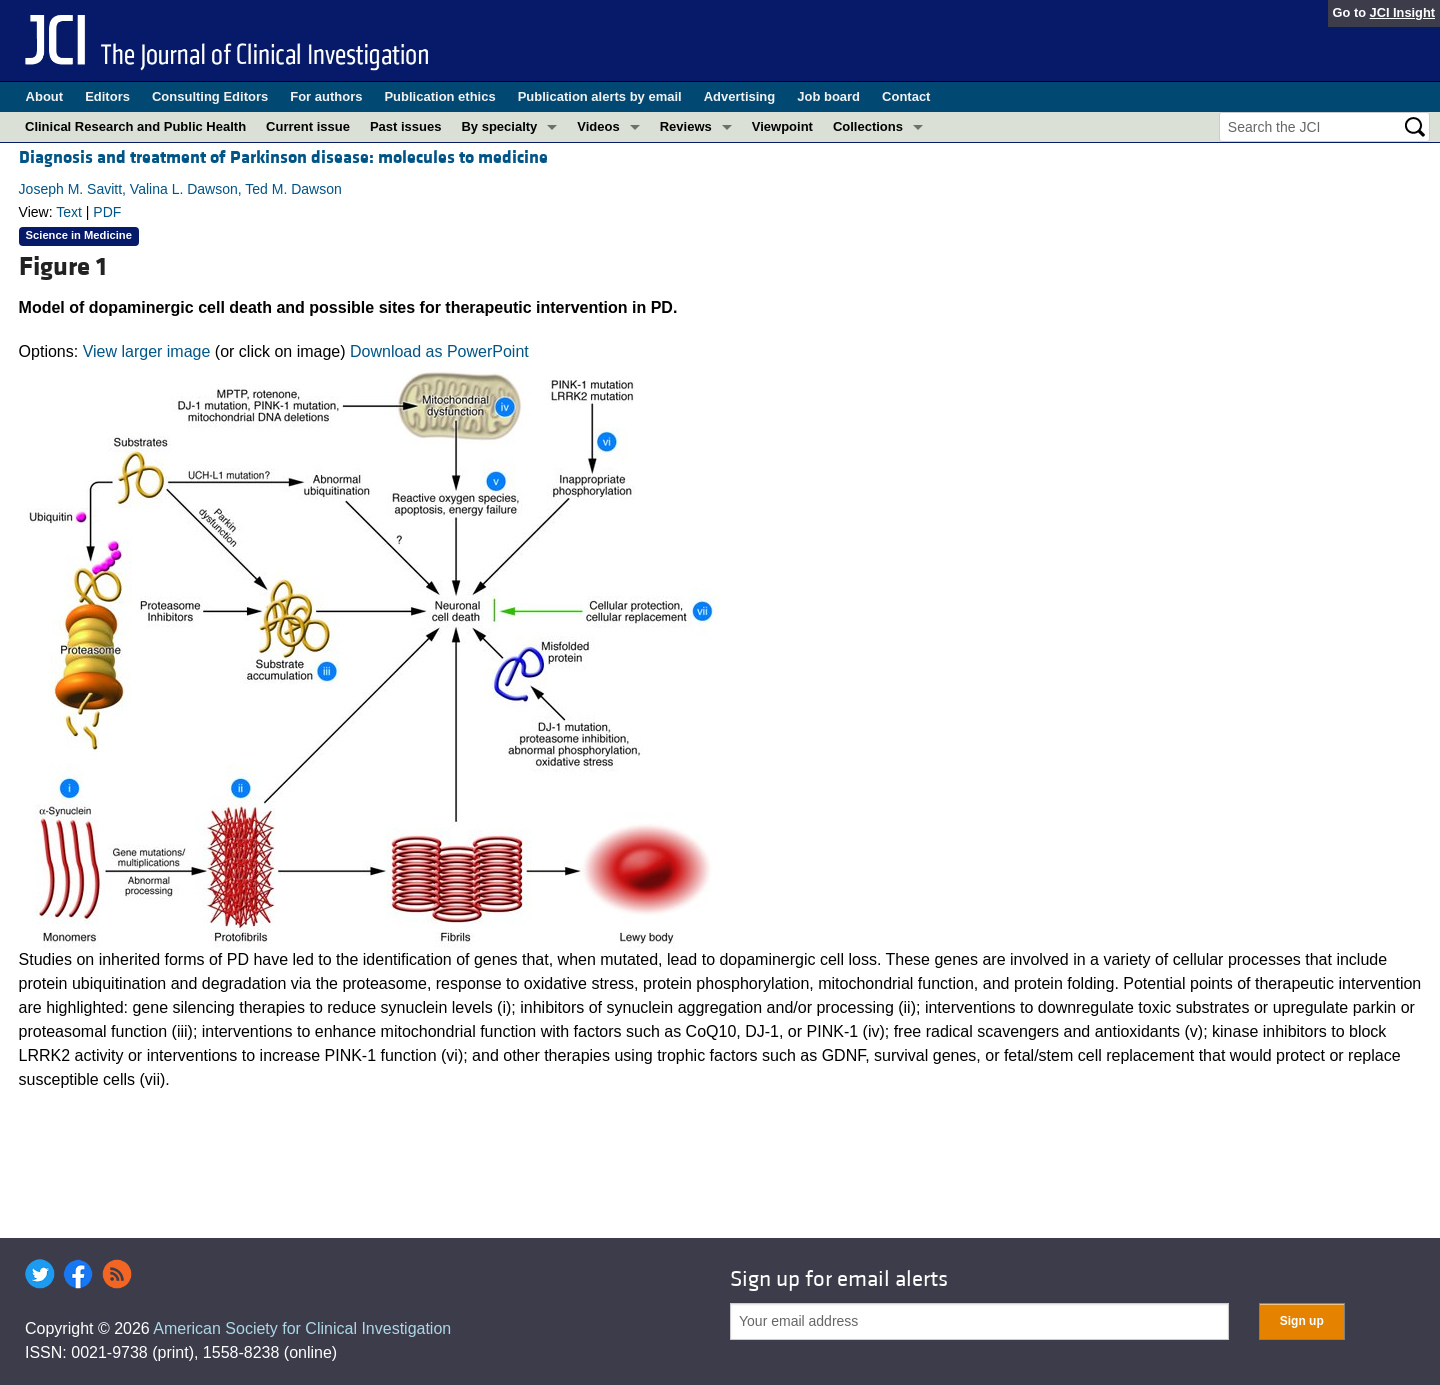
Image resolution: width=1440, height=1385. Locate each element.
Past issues (406, 126)
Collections (868, 126)
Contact (906, 96)
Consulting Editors (210, 96)
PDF (107, 212)
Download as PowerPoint (439, 351)
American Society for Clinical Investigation (302, 1328)
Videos (598, 126)
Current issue (308, 126)
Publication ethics (439, 96)
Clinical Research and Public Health (135, 126)
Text (69, 212)
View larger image (147, 351)
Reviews (686, 126)
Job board (828, 96)
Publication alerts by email (600, 96)
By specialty (499, 126)
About (45, 96)
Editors (107, 96)
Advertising (740, 96)
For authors (326, 96)
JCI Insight (1402, 12)
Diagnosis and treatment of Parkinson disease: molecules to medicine (283, 157)
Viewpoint (782, 126)
